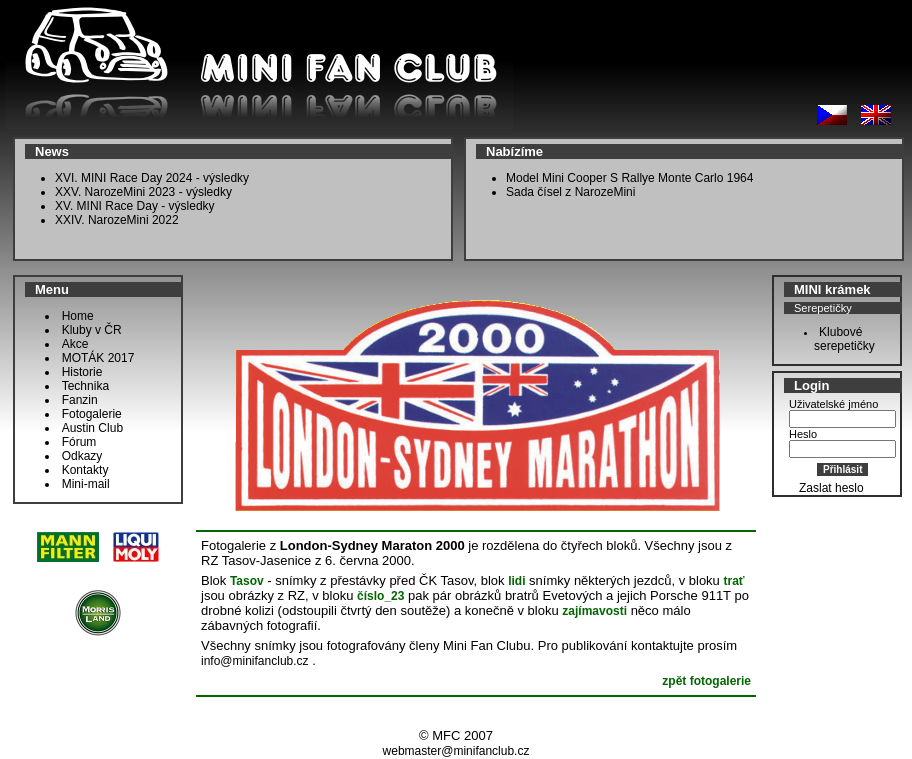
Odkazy (82, 456)
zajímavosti (594, 611)
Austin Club (92, 428)
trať (733, 581)
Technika (85, 386)
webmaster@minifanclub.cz (456, 751)
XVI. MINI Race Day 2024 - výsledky (152, 178)
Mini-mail (86, 484)
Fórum (79, 442)
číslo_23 (380, 596)
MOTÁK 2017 (98, 358)
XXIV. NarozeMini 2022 (117, 220)
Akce (75, 344)
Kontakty (85, 470)
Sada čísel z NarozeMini (570, 192)
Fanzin (80, 400)
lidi (516, 581)
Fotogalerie (92, 414)
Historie (82, 372)
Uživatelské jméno (833, 404)
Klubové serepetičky (839, 339)
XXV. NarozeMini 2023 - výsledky (143, 192)
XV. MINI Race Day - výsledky (135, 206)
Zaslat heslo (831, 488)
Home (78, 316)
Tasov (247, 581)
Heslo (803, 434)
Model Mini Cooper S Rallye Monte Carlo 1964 (629, 178)
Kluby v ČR (92, 330)
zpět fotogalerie (706, 681)
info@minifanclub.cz (255, 661)
